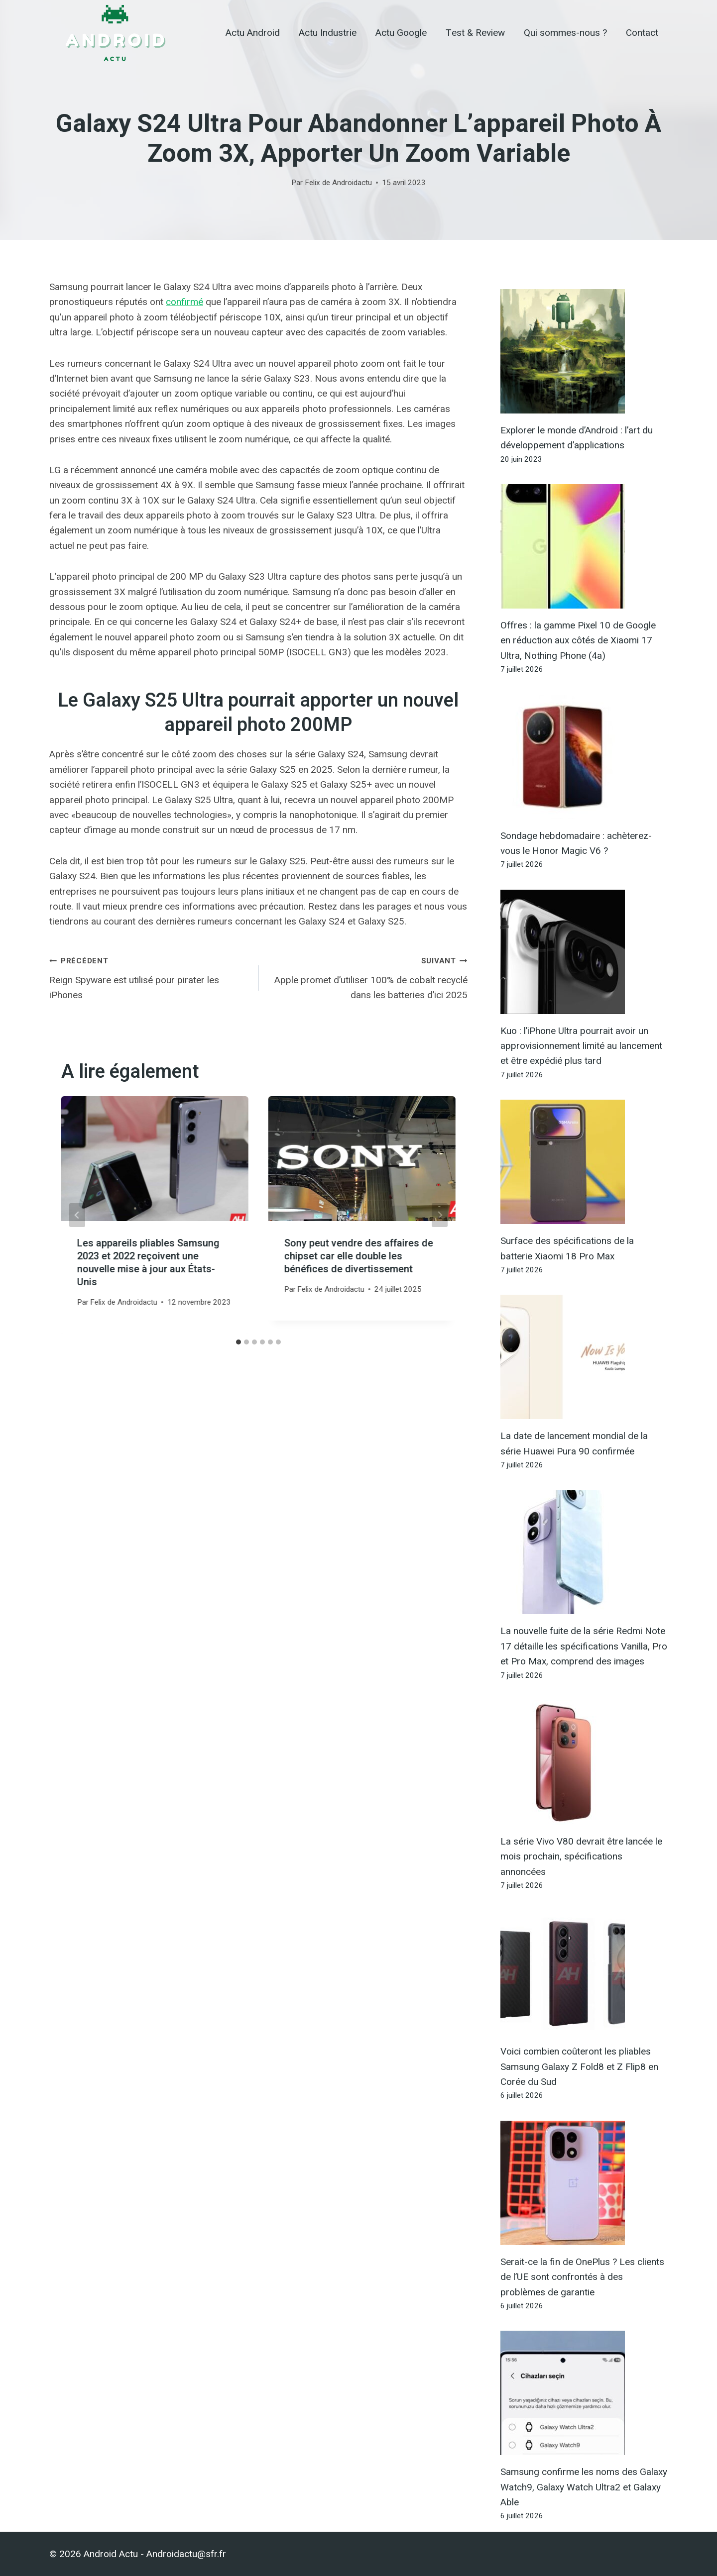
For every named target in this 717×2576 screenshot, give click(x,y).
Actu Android (253, 33)
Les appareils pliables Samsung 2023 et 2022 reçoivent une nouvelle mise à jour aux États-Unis (148, 1262)
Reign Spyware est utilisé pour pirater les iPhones (149, 977)
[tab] (238, 1342)
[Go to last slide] (77, 1215)
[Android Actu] (114, 33)
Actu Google (401, 33)
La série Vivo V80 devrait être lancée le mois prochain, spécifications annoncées (581, 1856)
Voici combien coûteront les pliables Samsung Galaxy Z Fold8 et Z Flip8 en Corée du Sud (579, 2066)
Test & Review (475, 33)
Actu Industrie (328, 33)
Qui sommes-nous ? (565, 33)
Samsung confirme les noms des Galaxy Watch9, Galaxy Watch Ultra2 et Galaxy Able (583, 2487)
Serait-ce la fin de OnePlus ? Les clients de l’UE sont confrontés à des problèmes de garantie (582, 2277)
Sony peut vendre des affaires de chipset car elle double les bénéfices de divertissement (358, 1256)
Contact (642, 33)
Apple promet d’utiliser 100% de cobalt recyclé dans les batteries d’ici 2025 (368, 977)
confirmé (184, 302)
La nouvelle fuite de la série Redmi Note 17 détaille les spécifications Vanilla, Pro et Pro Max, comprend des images (583, 1646)
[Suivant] (440, 1215)
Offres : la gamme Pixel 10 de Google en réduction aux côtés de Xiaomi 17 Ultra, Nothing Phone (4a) (578, 640)
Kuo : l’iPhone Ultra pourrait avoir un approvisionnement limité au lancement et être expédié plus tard (581, 1046)
